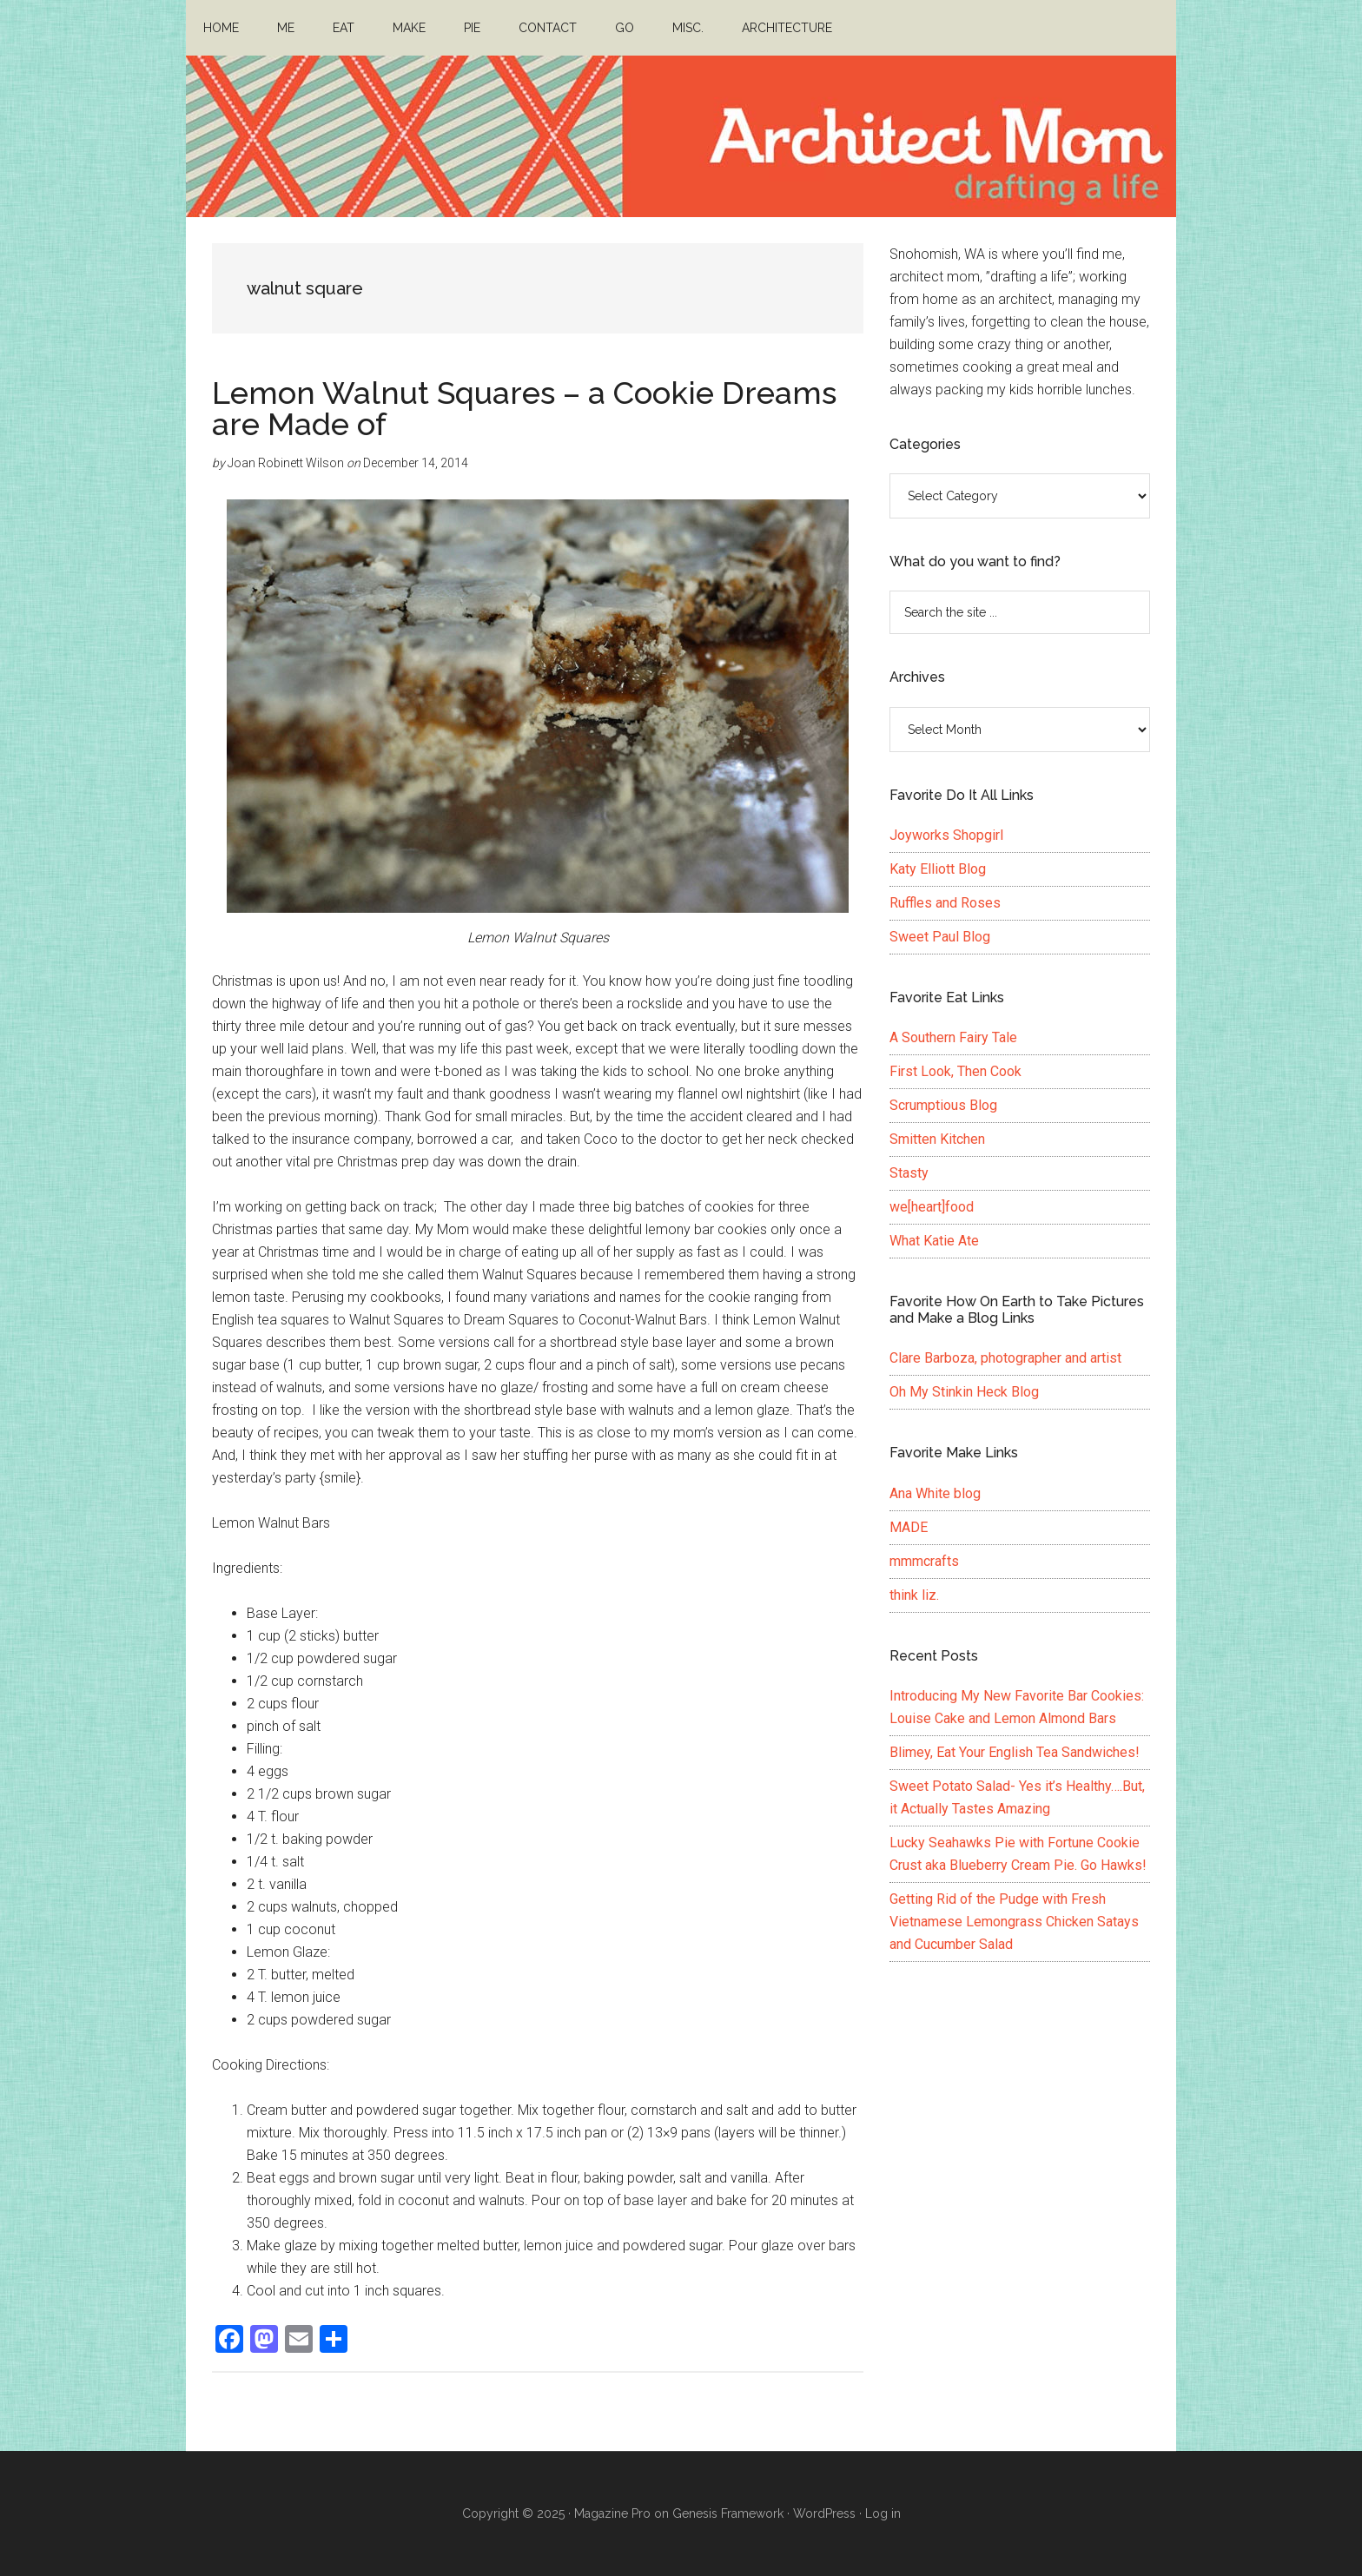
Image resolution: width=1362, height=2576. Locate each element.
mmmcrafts (924, 1561)
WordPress (824, 2513)
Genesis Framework (727, 2513)
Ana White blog (935, 1493)
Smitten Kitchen (937, 1139)
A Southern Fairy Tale (953, 1037)
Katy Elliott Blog (937, 869)
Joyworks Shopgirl (946, 835)
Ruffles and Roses (945, 903)
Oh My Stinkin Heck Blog (964, 1392)
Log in (883, 2513)
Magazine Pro (612, 2513)
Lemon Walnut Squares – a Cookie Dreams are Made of (524, 408)
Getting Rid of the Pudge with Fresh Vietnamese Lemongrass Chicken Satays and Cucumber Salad (1014, 1921)
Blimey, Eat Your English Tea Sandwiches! (1014, 1752)
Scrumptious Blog (943, 1105)
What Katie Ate (934, 1240)
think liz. (914, 1595)
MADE (908, 1527)
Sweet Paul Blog (939, 936)
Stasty (909, 1173)
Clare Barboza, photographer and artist (1005, 1358)
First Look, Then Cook (955, 1071)
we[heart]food (931, 1207)
